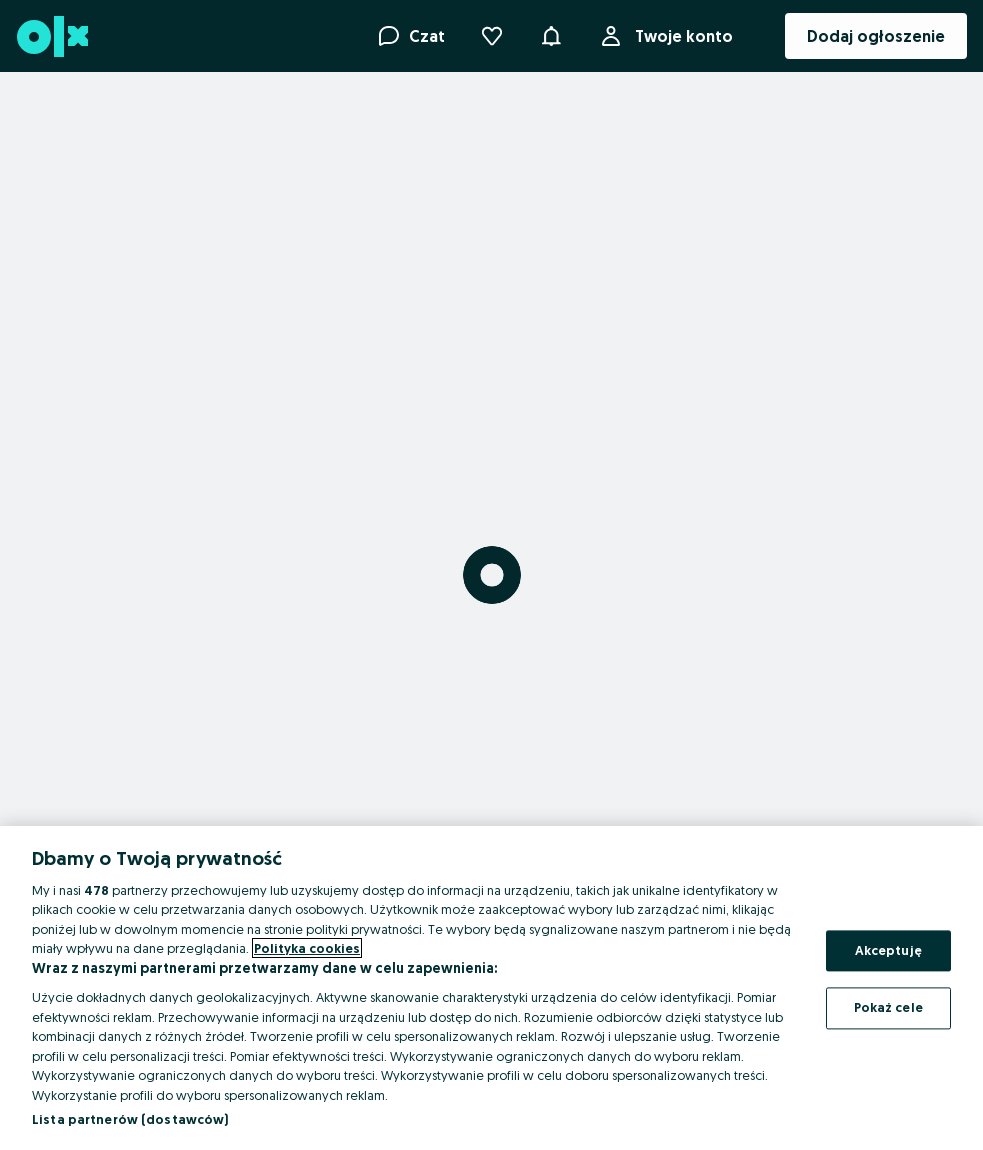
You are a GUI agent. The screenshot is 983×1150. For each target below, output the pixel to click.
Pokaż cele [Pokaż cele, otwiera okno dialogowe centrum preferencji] (888, 1008)
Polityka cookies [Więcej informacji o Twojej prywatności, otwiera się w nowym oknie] (307, 948)
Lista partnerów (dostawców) (130, 1119)
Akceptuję (888, 950)
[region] (491, 988)
